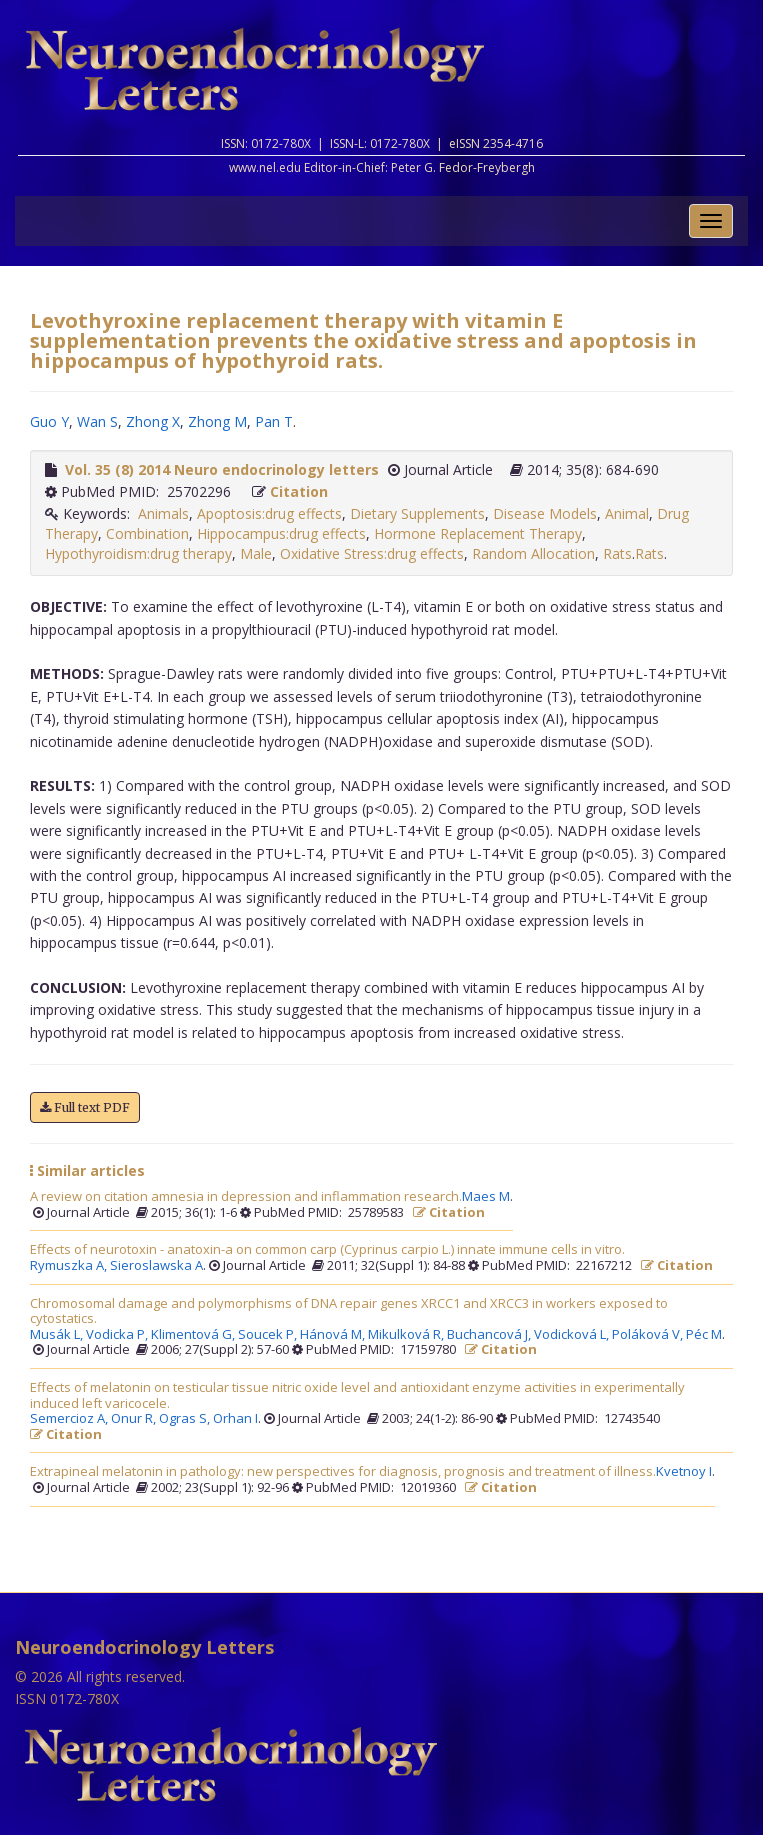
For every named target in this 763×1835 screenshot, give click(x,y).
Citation (299, 491)
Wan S (97, 421)
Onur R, (135, 1419)
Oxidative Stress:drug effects (372, 553)
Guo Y (49, 421)
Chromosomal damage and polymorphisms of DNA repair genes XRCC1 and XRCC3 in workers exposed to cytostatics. (349, 1311)
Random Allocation (533, 553)
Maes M (486, 1197)
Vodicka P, (118, 1335)
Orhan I (235, 1419)
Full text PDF (85, 1107)
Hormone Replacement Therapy (478, 533)
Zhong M (217, 421)
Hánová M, (334, 1335)
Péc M (704, 1335)
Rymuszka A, (70, 1266)
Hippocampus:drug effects (281, 533)
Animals (163, 513)
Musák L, (58, 1335)
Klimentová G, (194, 1335)
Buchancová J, (490, 1335)
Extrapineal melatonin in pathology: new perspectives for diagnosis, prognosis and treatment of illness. (343, 1472)
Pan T (274, 421)
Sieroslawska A (156, 1266)
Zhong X (153, 421)
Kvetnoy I (684, 1472)
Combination (147, 533)
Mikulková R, (407, 1335)
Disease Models (545, 513)
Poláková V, (649, 1335)
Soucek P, (269, 1335)
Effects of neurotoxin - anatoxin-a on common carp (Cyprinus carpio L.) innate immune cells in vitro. (327, 1250)
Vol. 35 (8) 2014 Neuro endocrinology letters (222, 469)
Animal (627, 513)
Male (256, 553)
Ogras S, (186, 1419)
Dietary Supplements (417, 513)
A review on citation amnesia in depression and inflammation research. (246, 1197)
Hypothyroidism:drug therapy (138, 553)
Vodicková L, (573, 1335)
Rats (617, 553)
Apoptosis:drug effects (269, 513)
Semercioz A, (70, 1419)
